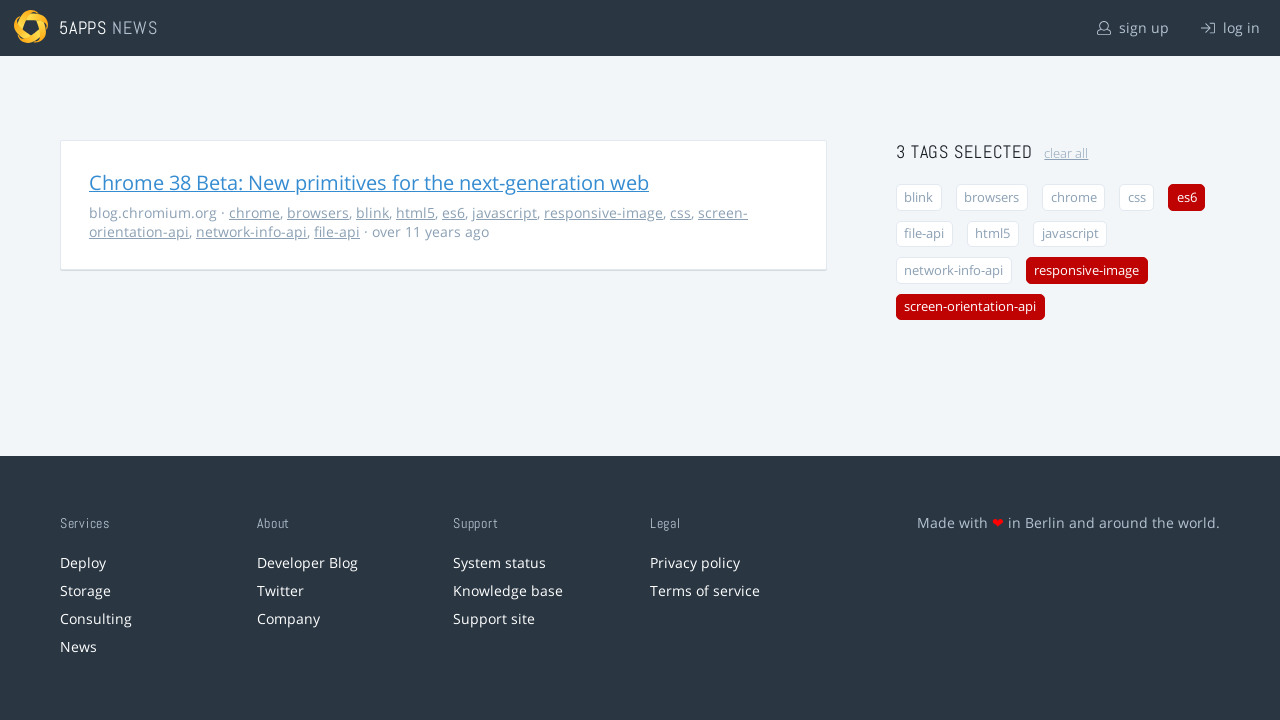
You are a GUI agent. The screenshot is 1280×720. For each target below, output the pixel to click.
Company (288, 618)
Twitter (280, 590)
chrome (254, 212)
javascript (504, 212)
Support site (494, 618)
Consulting (96, 618)
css (680, 212)
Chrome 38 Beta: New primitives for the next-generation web (369, 182)
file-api (337, 231)
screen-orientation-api (970, 306)
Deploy (83, 562)
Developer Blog (307, 562)
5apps (83, 27)
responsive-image (603, 212)
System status (499, 562)
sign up (1133, 27)
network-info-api (251, 231)
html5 (415, 212)
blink (372, 212)
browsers (318, 212)
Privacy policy (695, 562)
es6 (453, 212)
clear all (1066, 153)
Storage (85, 590)
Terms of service (705, 590)
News (78, 646)
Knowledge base (508, 590)
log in (1230, 27)
